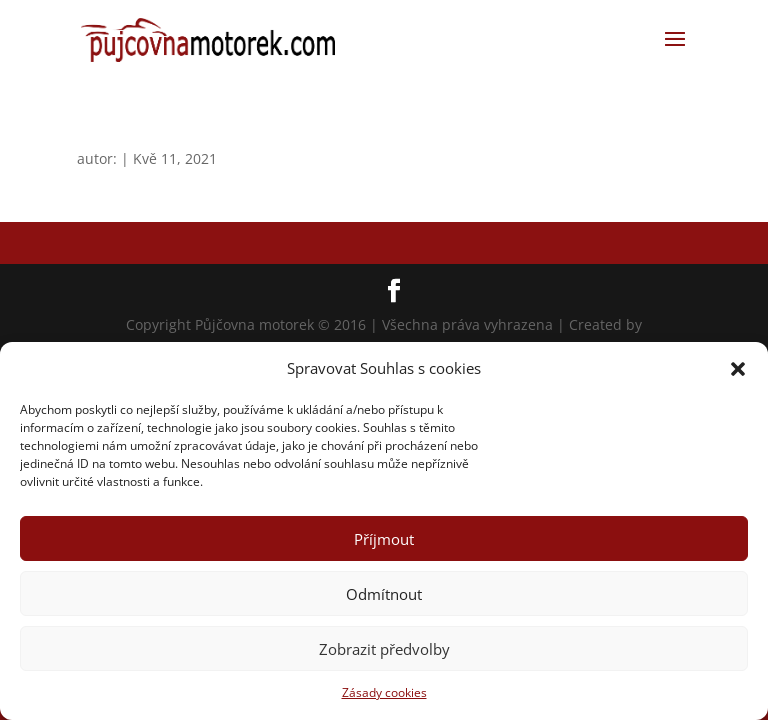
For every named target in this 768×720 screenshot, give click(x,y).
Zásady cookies (384, 692)
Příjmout (384, 539)
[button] (738, 369)
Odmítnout (384, 594)
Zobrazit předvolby (384, 649)
